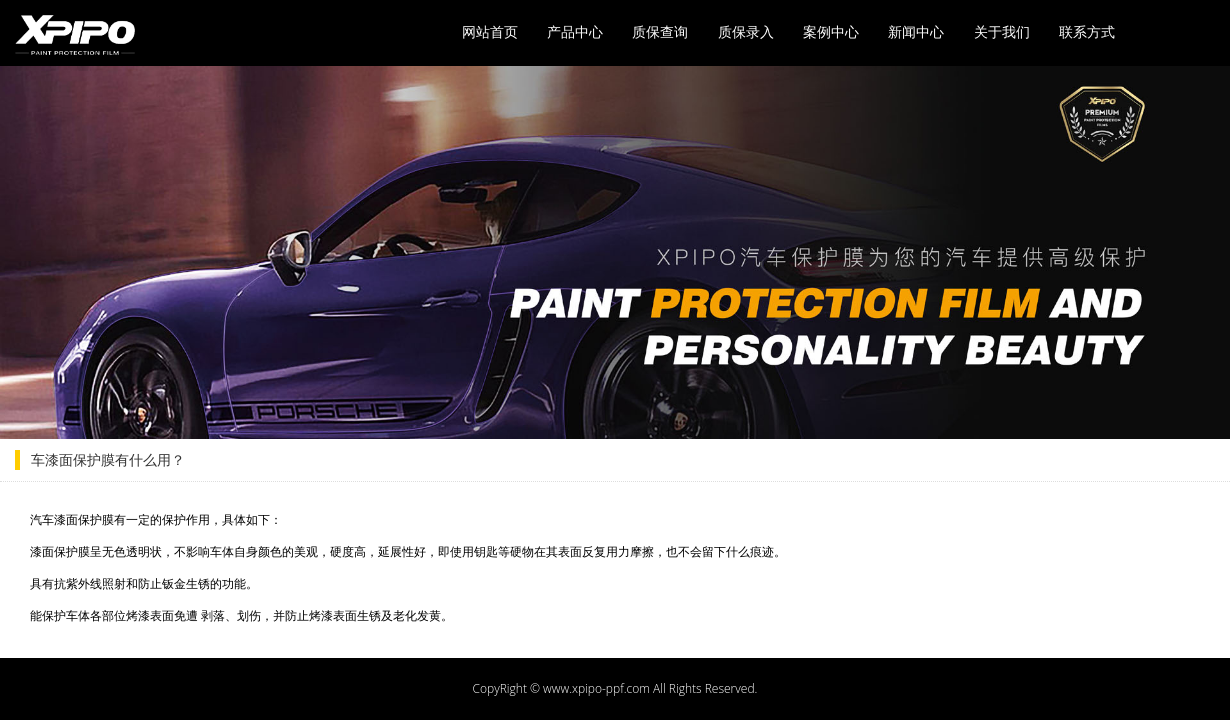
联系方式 (1087, 32)
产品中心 (575, 32)
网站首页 (490, 32)
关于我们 (1002, 32)
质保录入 (746, 32)
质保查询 (660, 32)
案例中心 (831, 32)
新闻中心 (916, 32)
